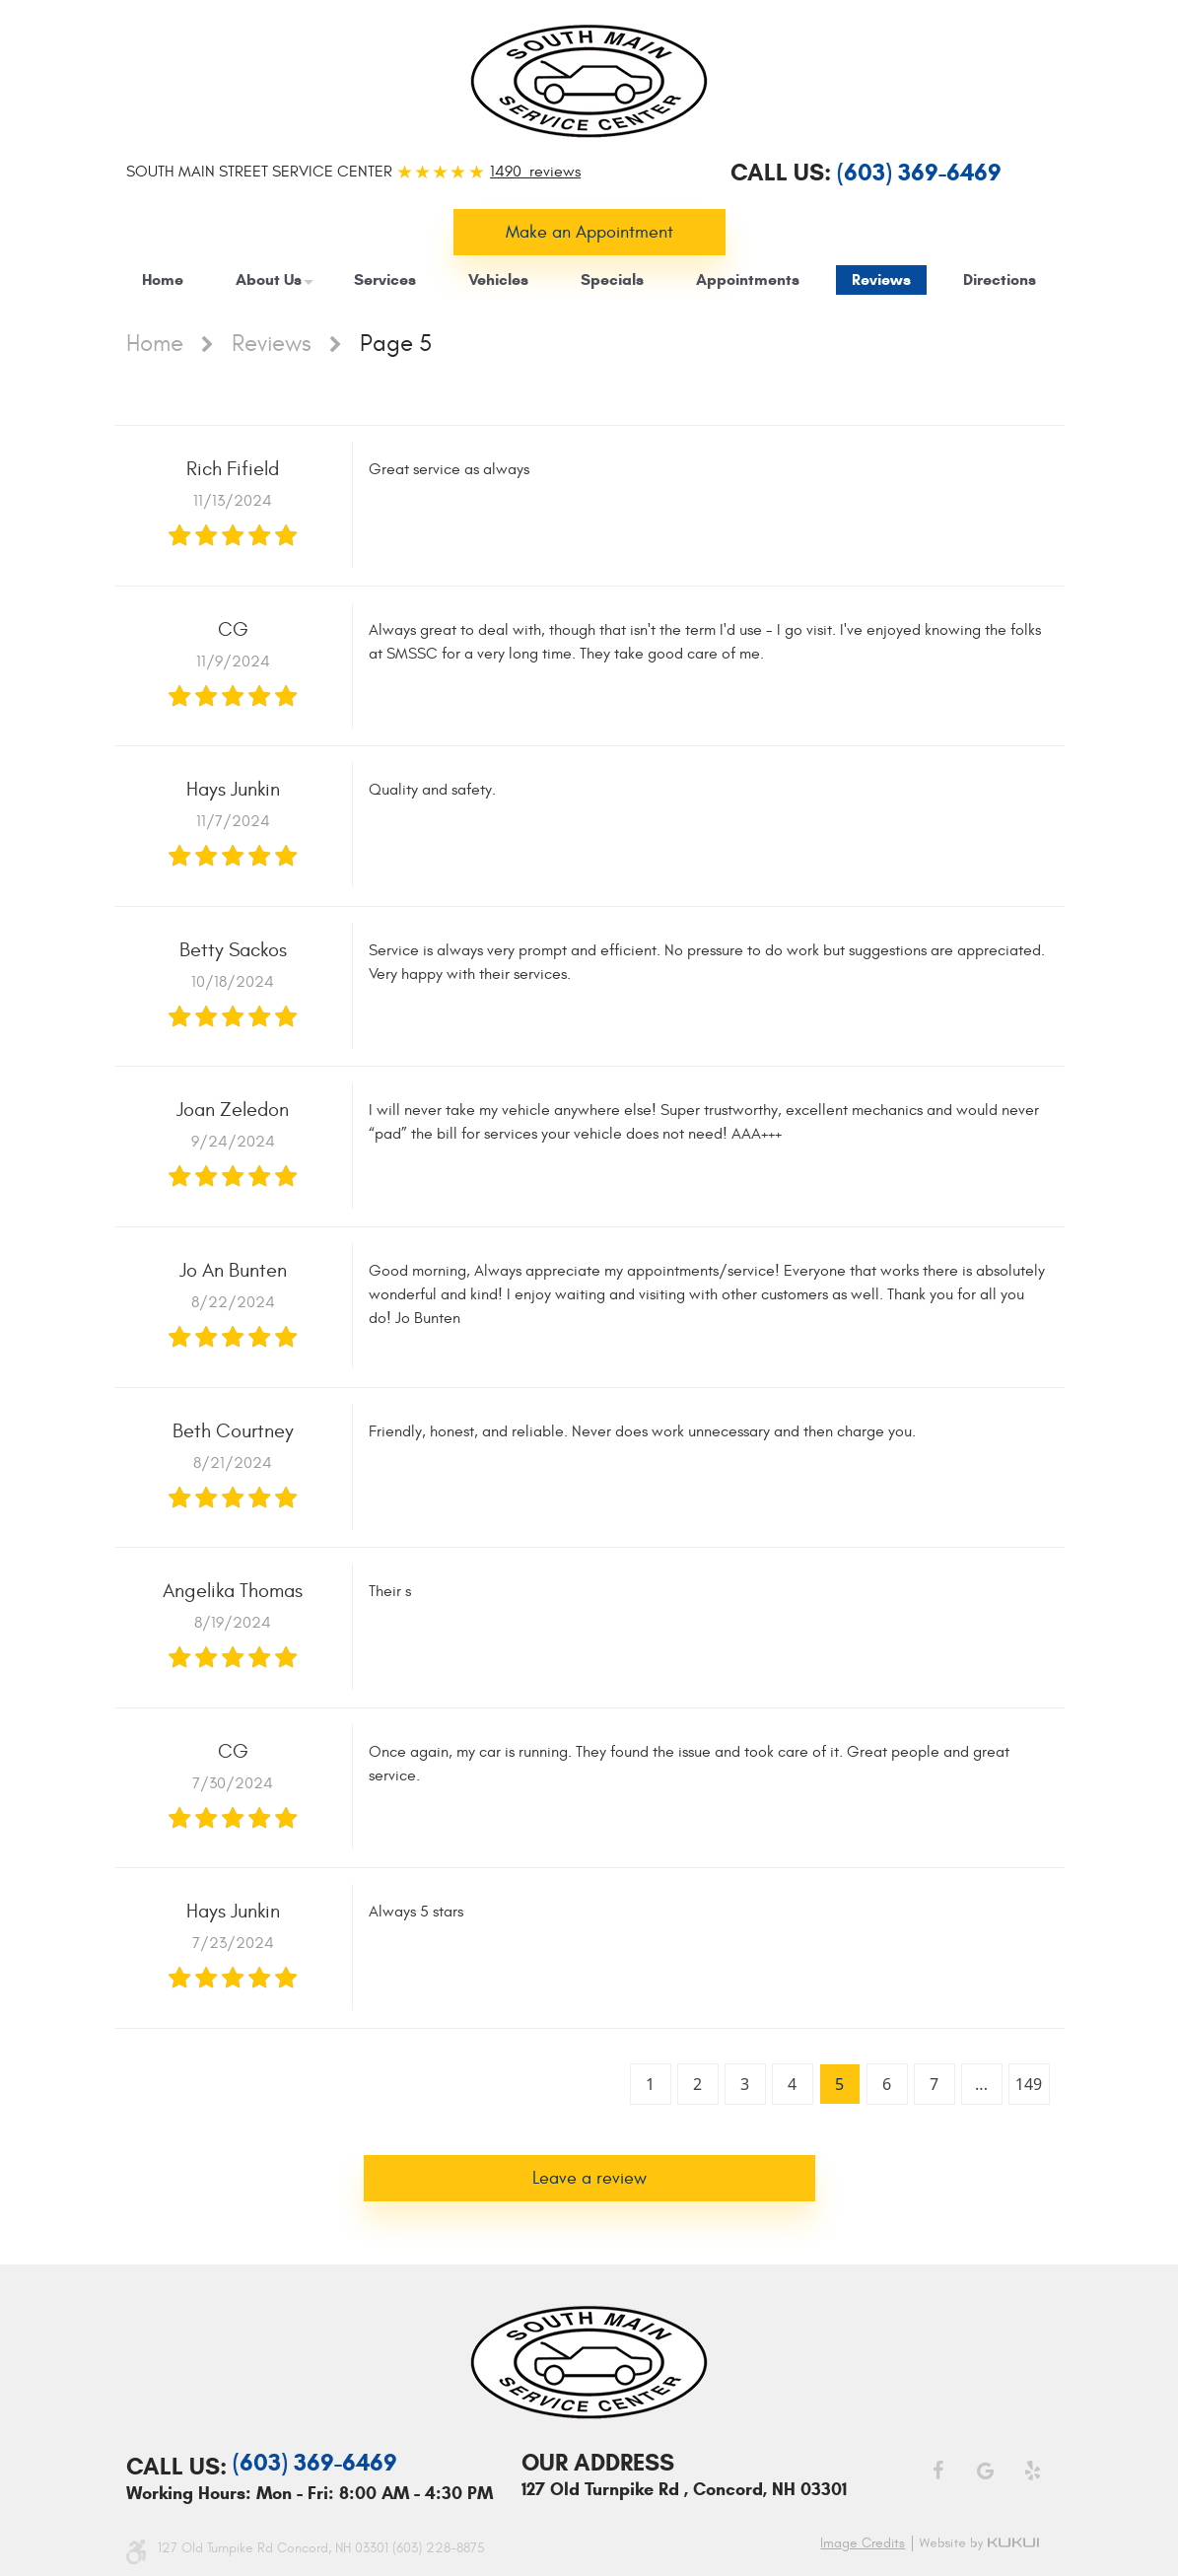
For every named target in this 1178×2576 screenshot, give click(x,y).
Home (162, 279)
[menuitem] (162, 280)
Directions (999, 279)
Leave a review (589, 2178)
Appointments (747, 279)
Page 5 (396, 344)
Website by (982, 2543)
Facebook (937, 2470)
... (981, 2084)
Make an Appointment (589, 232)
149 (1028, 2084)
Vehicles (498, 279)
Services (385, 279)
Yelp (1032, 2470)
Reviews (881, 279)
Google (985, 2470)
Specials (612, 279)
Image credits (862, 2543)
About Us (269, 279)
